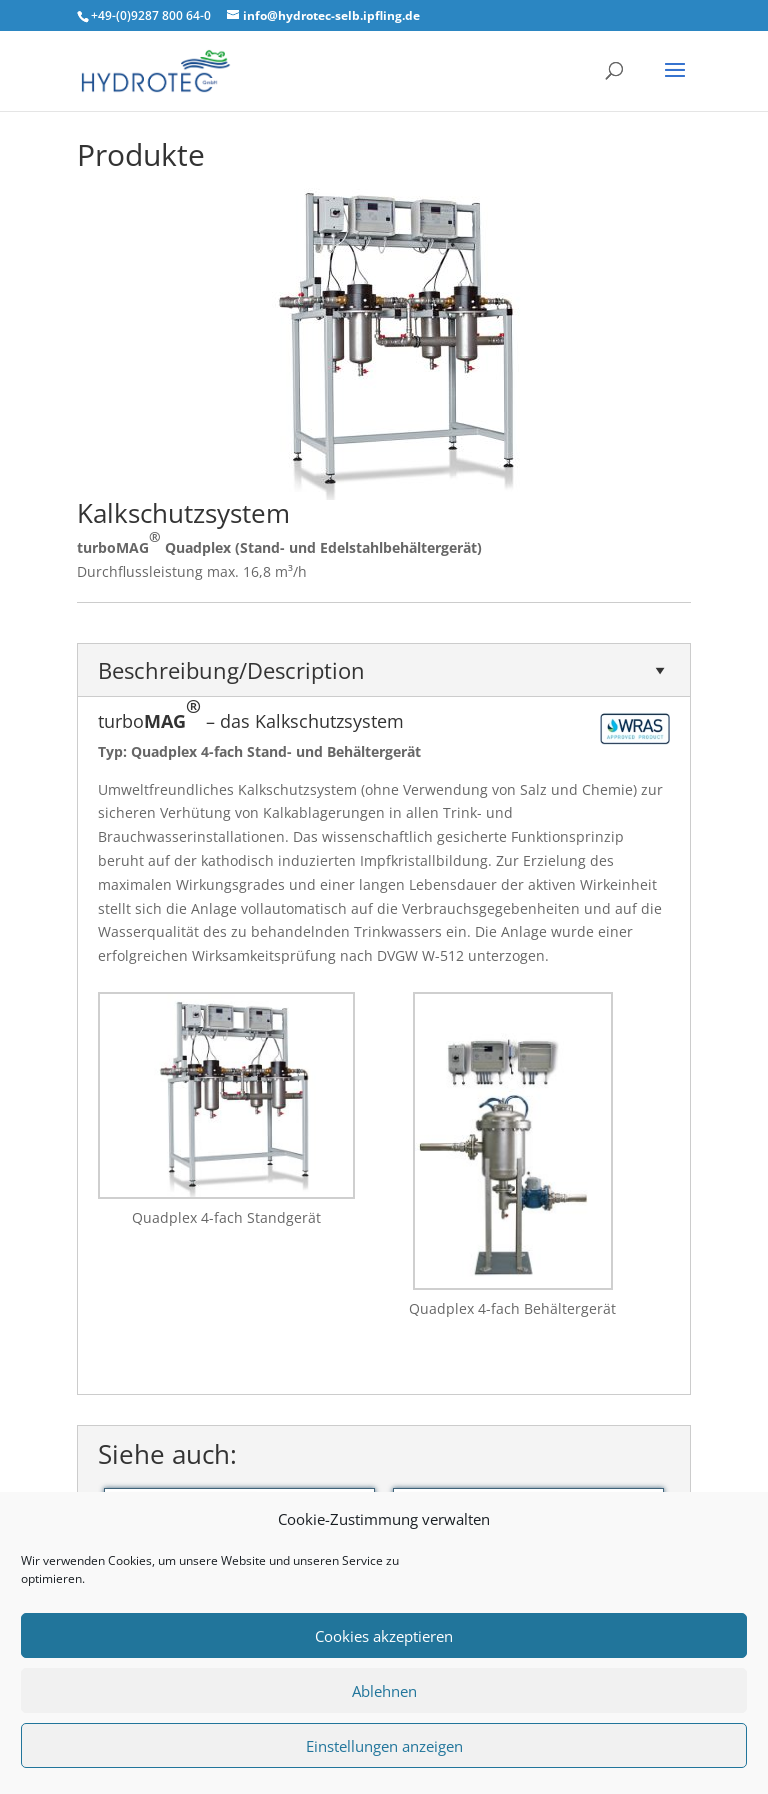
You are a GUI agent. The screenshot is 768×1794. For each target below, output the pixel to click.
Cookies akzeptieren (384, 1636)
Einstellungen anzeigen (384, 1746)
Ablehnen (384, 1691)
